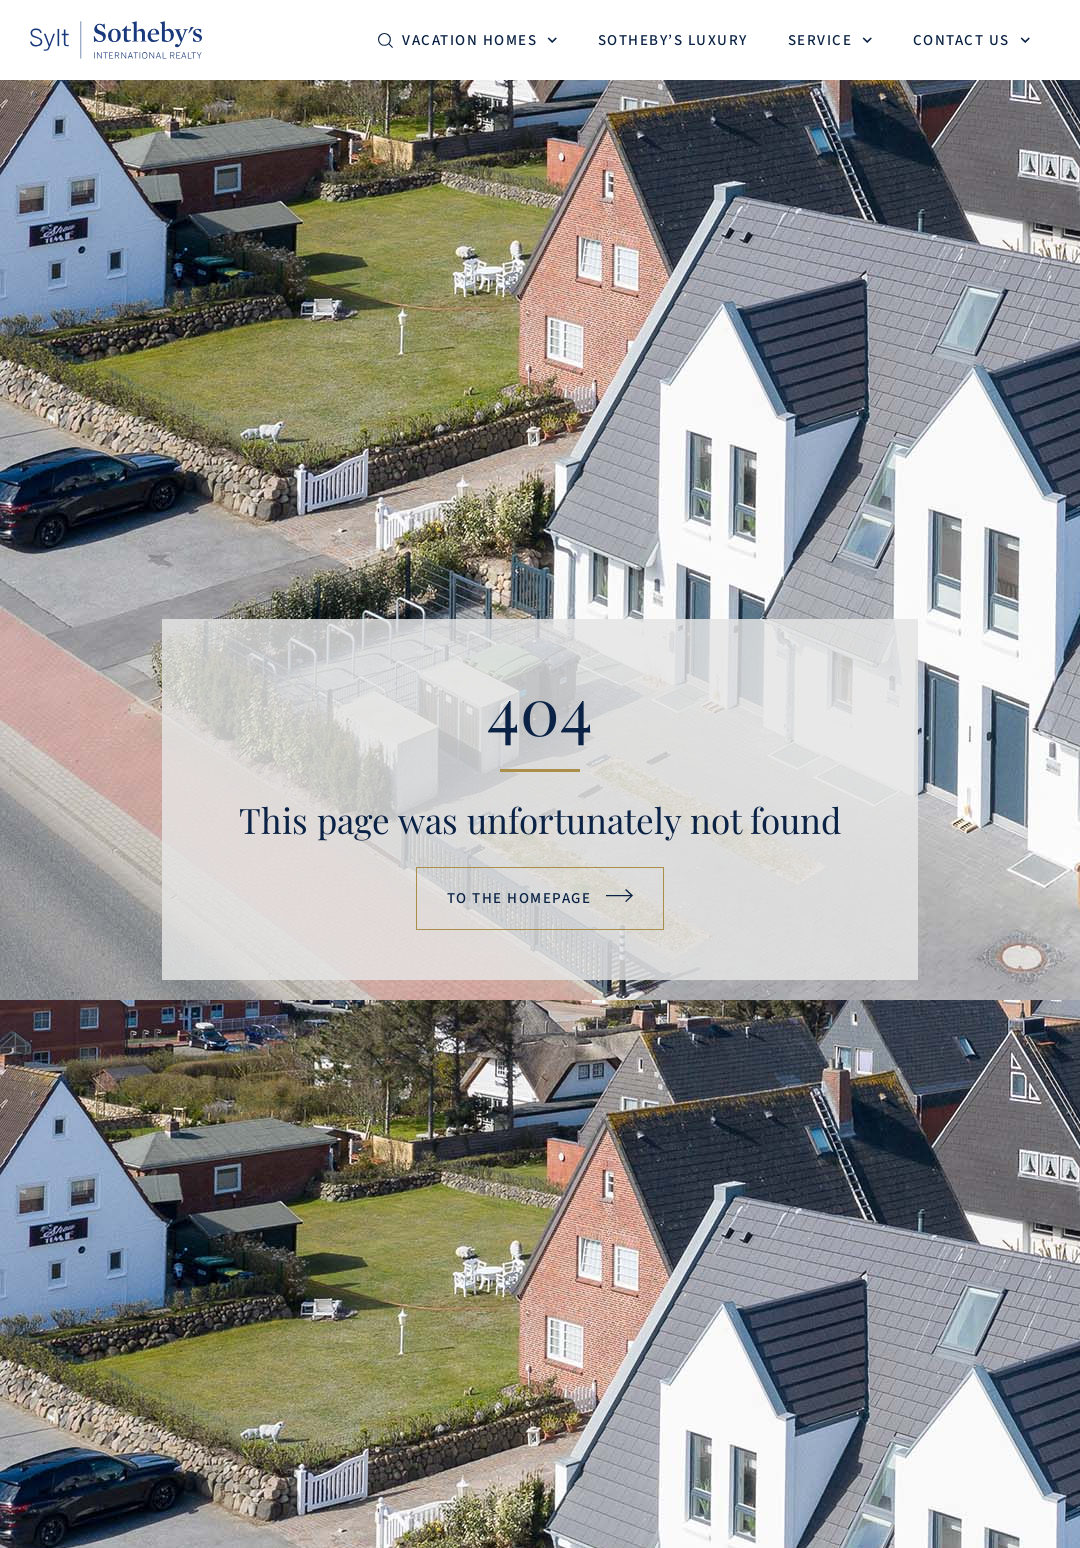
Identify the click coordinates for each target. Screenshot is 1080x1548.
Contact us (972, 40)
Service (830, 40)
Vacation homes (480, 40)
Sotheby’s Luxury (673, 40)
